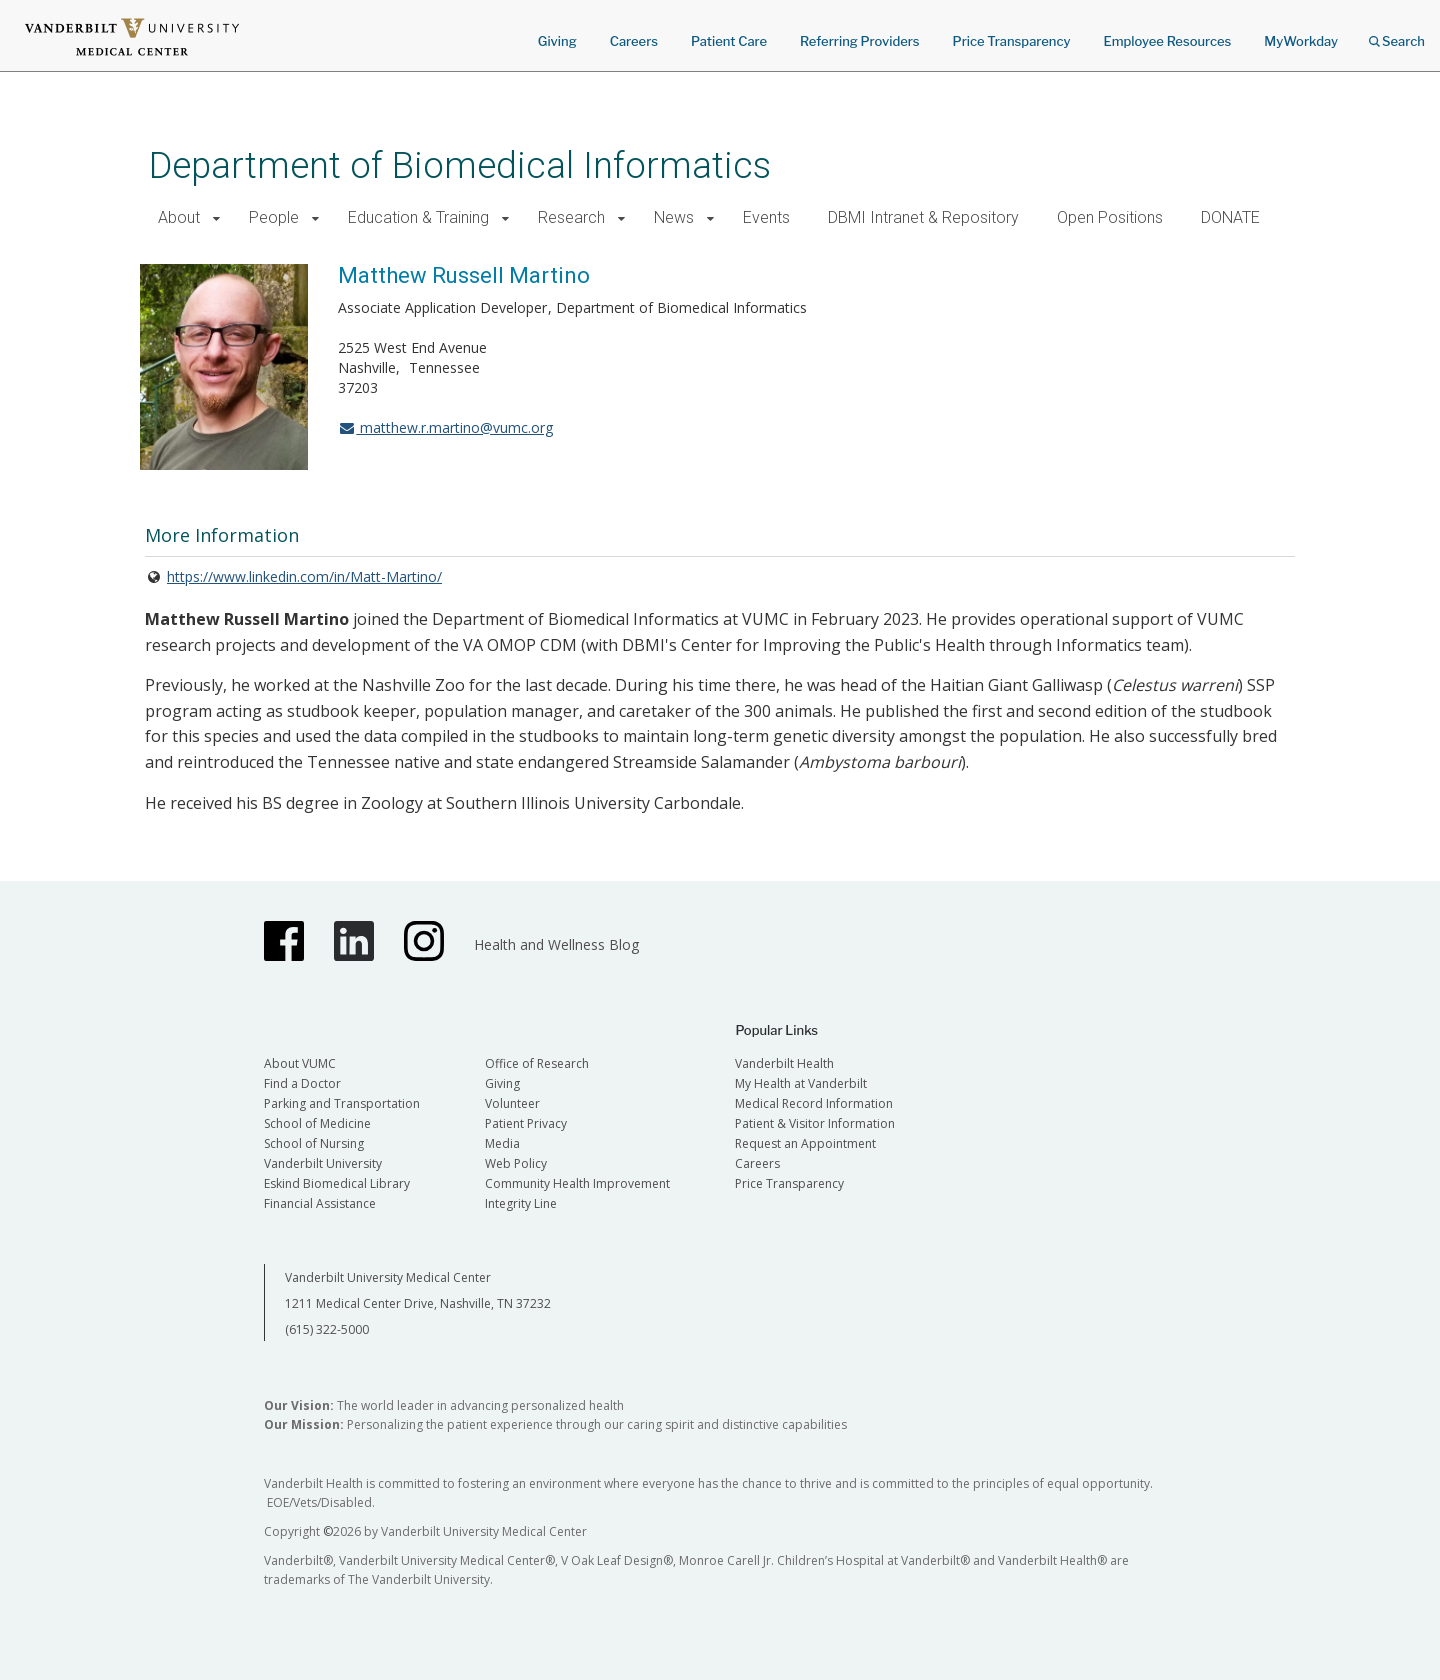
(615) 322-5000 (327, 1329)
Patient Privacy (526, 1123)
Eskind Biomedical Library (337, 1183)
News (674, 217)
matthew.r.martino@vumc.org (445, 427)
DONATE (1230, 217)
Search (1397, 34)
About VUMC (300, 1063)
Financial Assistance (320, 1203)
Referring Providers (859, 41)
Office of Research (537, 1063)
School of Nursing (314, 1143)
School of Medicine (317, 1123)
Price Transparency (1012, 41)
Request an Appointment (805, 1143)
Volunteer (512, 1103)
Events (766, 217)
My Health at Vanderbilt (801, 1083)
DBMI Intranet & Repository (923, 217)
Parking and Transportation (342, 1103)
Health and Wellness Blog (556, 944)
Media (502, 1143)
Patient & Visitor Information (815, 1123)
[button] (216, 218)
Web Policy (516, 1163)
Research (571, 217)
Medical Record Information (814, 1103)
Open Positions (1110, 217)
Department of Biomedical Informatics (460, 165)
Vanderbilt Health (784, 1063)
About (179, 217)
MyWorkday (1301, 41)
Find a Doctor (302, 1083)
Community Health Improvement (577, 1183)
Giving (557, 41)
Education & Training (418, 217)
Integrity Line (521, 1203)
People (274, 217)
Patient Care (729, 41)
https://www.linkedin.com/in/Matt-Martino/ (304, 576)
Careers (634, 41)
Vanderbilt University (323, 1163)
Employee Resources (1167, 41)
